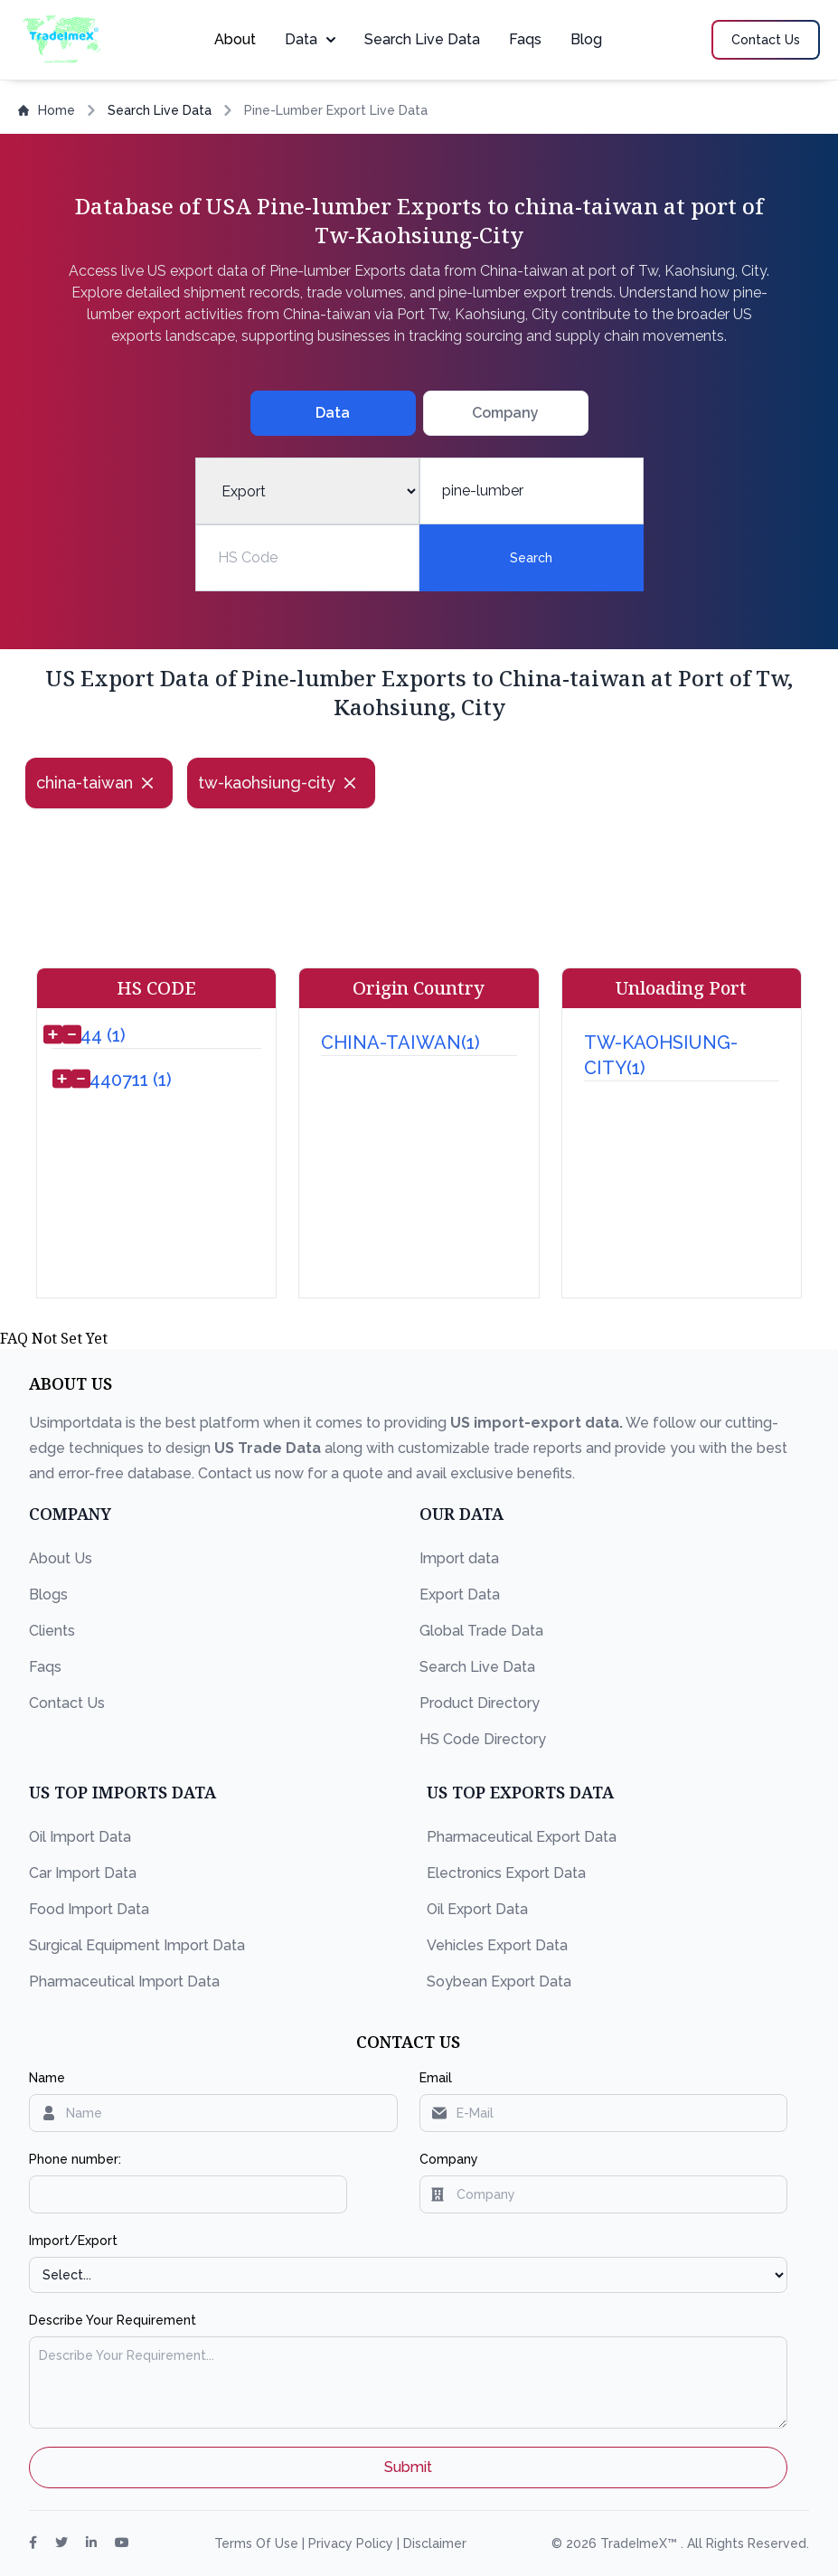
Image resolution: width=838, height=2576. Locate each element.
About (235, 39)
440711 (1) (130, 1079)
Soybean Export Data (499, 1981)
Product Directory (479, 1703)
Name (47, 2078)
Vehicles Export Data (497, 1945)
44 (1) (103, 1035)
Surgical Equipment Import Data (137, 1945)
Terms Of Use (258, 2543)
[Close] (147, 783)
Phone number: (75, 2159)
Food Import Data (89, 1909)
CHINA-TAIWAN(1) (400, 1042)
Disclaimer (434, 2543)
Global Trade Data (481, 1630)
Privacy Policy (352, 2543)
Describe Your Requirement (112, 2320)
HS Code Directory (482, 1739)
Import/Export (73, 2240)
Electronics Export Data (506, 1873)
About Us (60, 1558)
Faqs (525, 39)
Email (435, 2078)
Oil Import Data (80, 1836)
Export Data (459, 1594)
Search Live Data (422, 39)
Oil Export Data (477, 1909)
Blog (586, 39)
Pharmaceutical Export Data (522, 1836)
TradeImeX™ (640, 2543)
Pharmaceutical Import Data (124, 1981)
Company (448, 2159)
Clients (52, 1630)
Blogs (48, 1594)
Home (46, 110)
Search (531, 558)
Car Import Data (83, 1873)
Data (310, 39)
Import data (459, 1558)
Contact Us (67, 1703)
